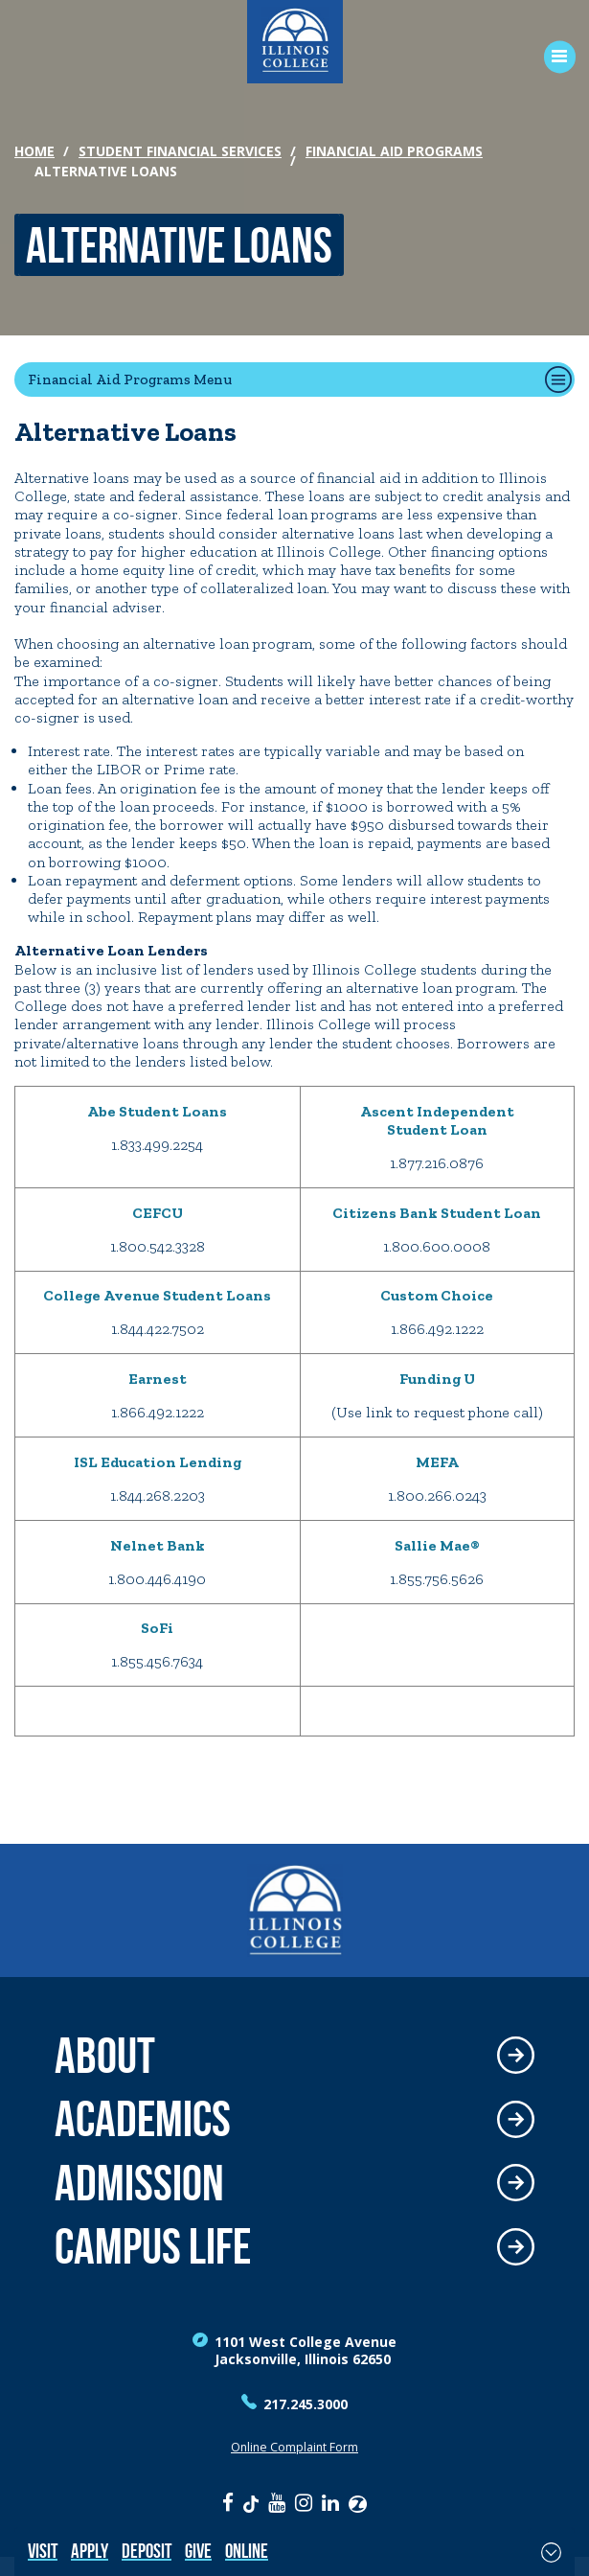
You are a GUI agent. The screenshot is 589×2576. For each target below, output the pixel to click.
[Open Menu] (553, 57)
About (105, 2056)
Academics (143, 2119)
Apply (89, 2551)
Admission (139, 2183)
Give (198, 2551)
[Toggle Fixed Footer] (551, 2552)
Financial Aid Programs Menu (130, 379)
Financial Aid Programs (394, 151)
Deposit (146, 2551)
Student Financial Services (180, 151)
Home (34, 151)
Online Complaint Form (294, 2447)
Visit (42, 2551)
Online (246, 2551)
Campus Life (153, 2246)
